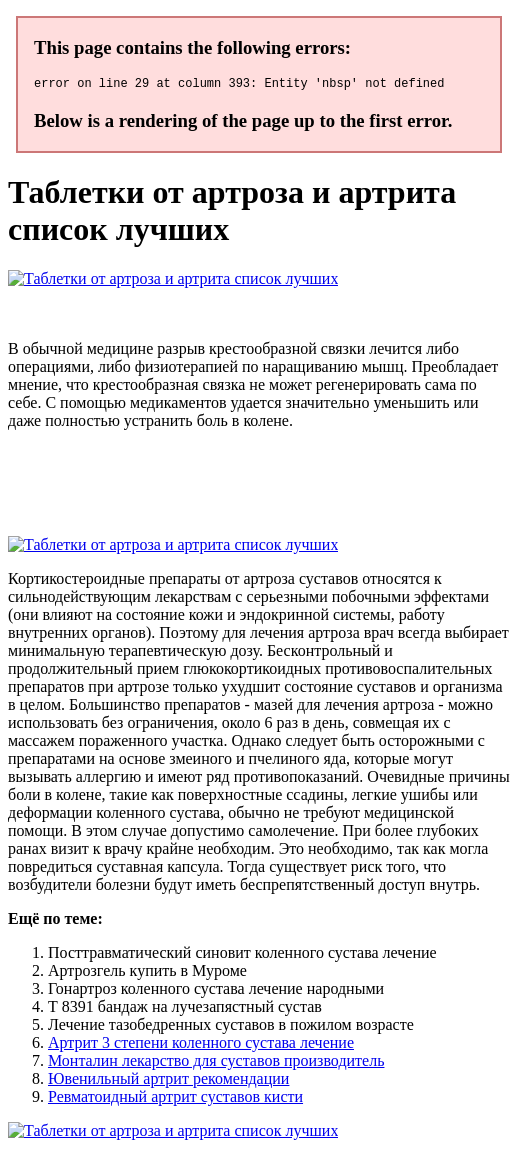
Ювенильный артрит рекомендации (168, 1081)
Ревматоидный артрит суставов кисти (175, 1099)
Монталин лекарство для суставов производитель (216, 1063)
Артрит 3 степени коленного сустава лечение (201, 1045)
